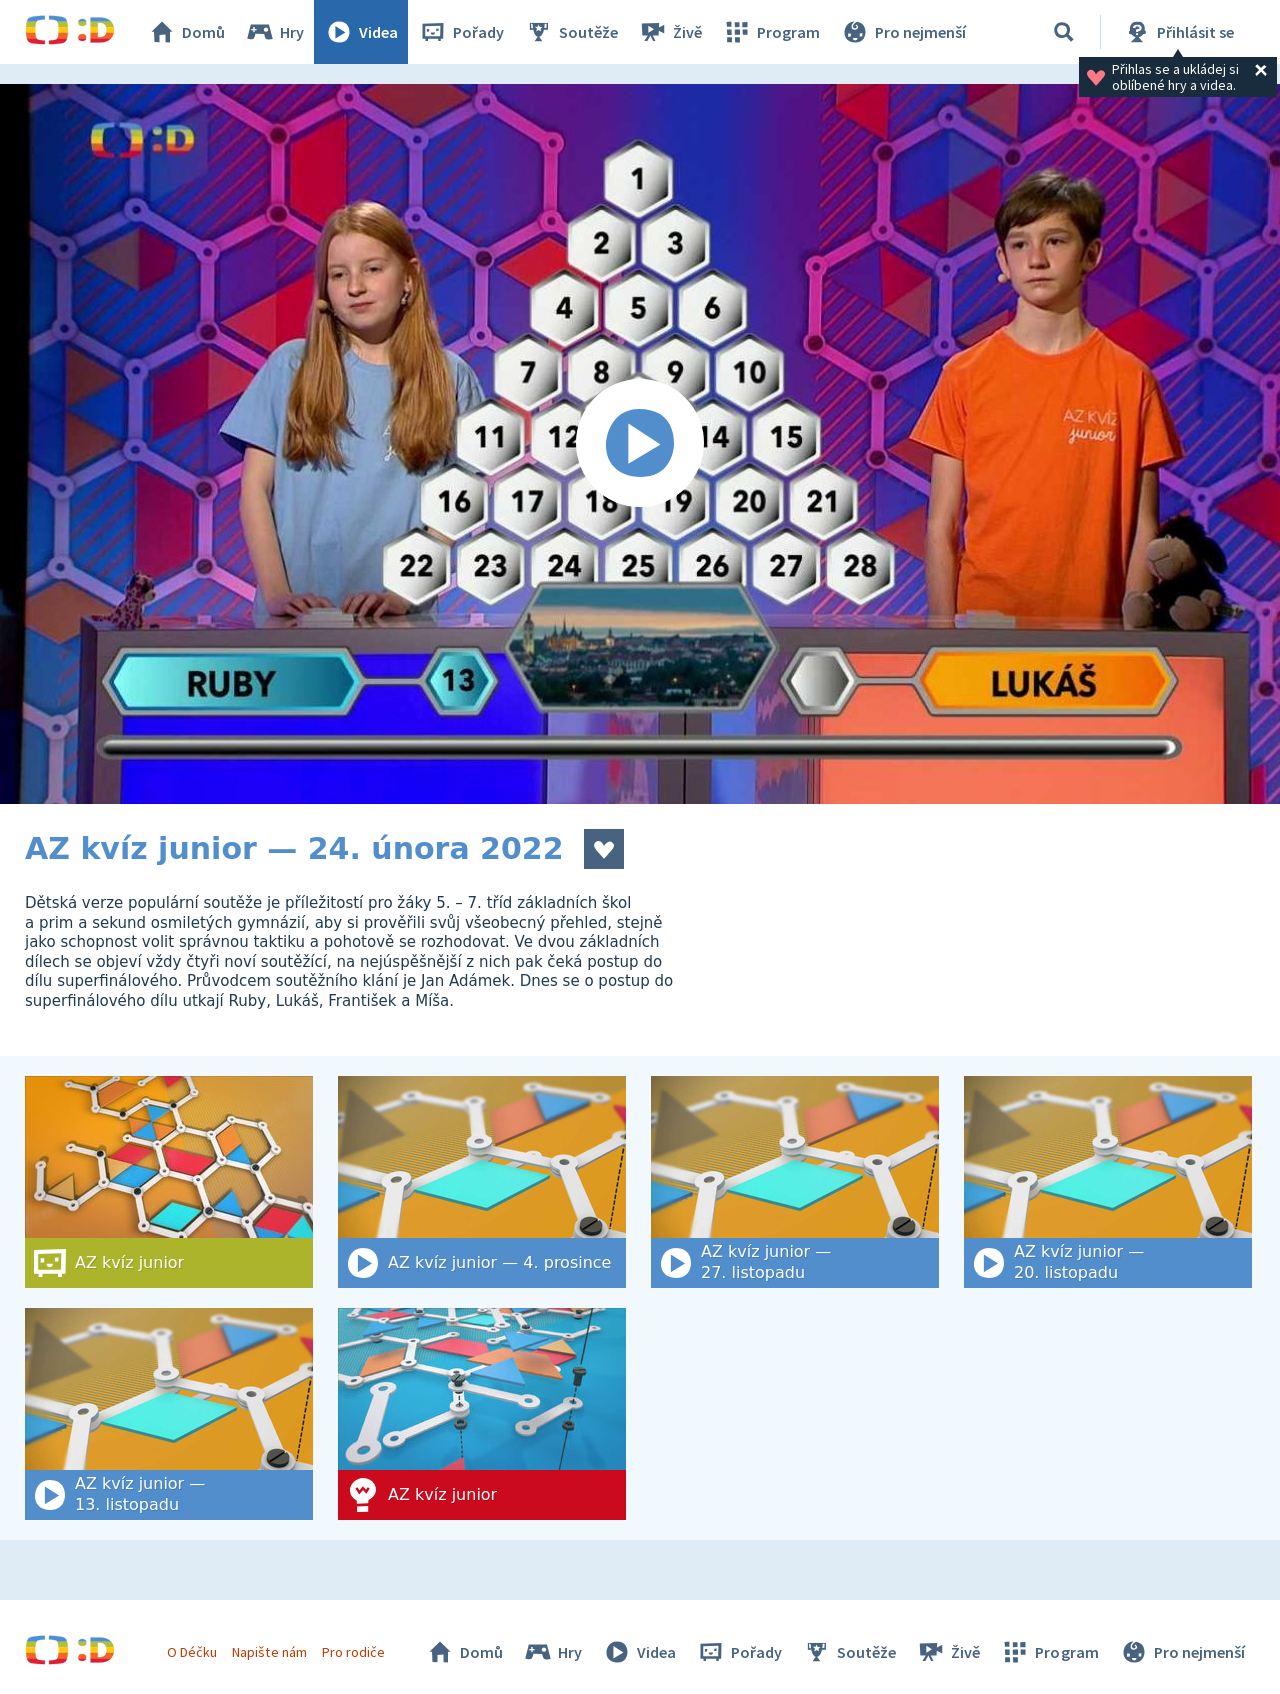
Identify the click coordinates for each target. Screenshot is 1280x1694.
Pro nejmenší (903, 32)
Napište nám (269, 1652)
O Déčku (192, 1652)
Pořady (461, 32)
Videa (361, 32)
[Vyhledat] (1064, 32)
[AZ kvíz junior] (482, 1414)
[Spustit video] (640, 444)
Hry (274, 32)
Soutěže (571, 32)
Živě (670, 32)
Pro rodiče (353, 1652)
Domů (186, 32)
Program (771, 32)
